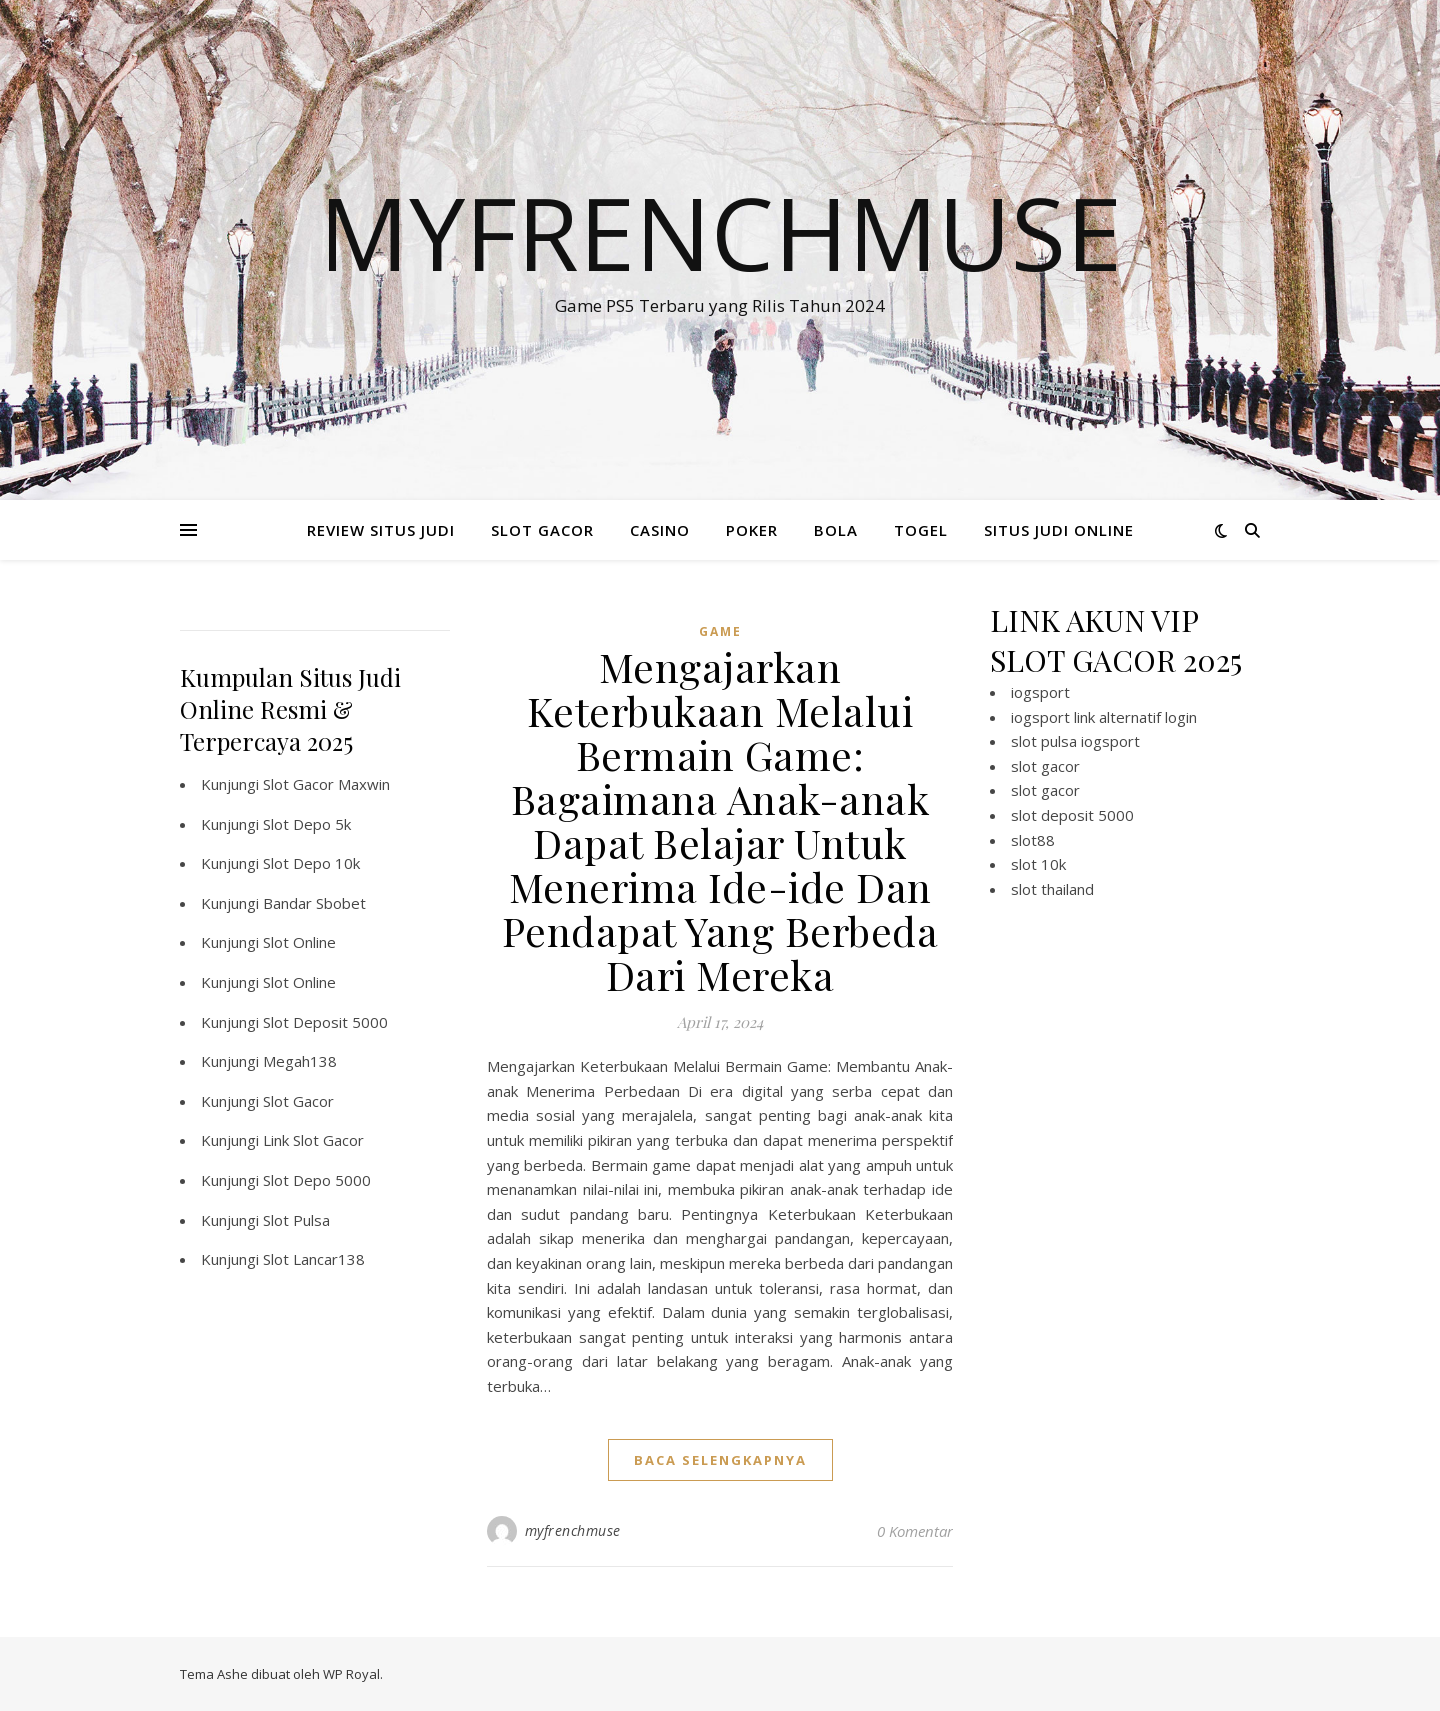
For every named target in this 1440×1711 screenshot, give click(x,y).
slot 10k (1038, 864)
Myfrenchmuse (720, 232)
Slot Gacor (298, 1101)
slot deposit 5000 (1072, 815)
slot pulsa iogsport (1075, 741)
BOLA (836, 530)
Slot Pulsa (296, 1220)
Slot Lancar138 (314, 1259)
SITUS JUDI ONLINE (1059, 530)
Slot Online (299, 942)
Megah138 (300, 1061)
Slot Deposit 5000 (325, 1022)
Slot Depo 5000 (317, 1180)
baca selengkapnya (720, 1460)
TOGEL (921, 530)
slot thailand (1052, 889)
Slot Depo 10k (311, 863)
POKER (752, 530)
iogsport (1040, 692)
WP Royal (351, 1674)
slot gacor (1045, 766)
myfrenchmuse (573, 1530)
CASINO (660, 530)
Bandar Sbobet (314, 903)
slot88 (1033, 840)
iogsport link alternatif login (1104, 717)
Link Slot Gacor (313, 1140)
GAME (720, 631)
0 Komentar (915, 1531)
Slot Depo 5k (307, 824)
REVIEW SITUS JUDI (381, 530)
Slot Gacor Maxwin (326, 784)
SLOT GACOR (542, 530)
